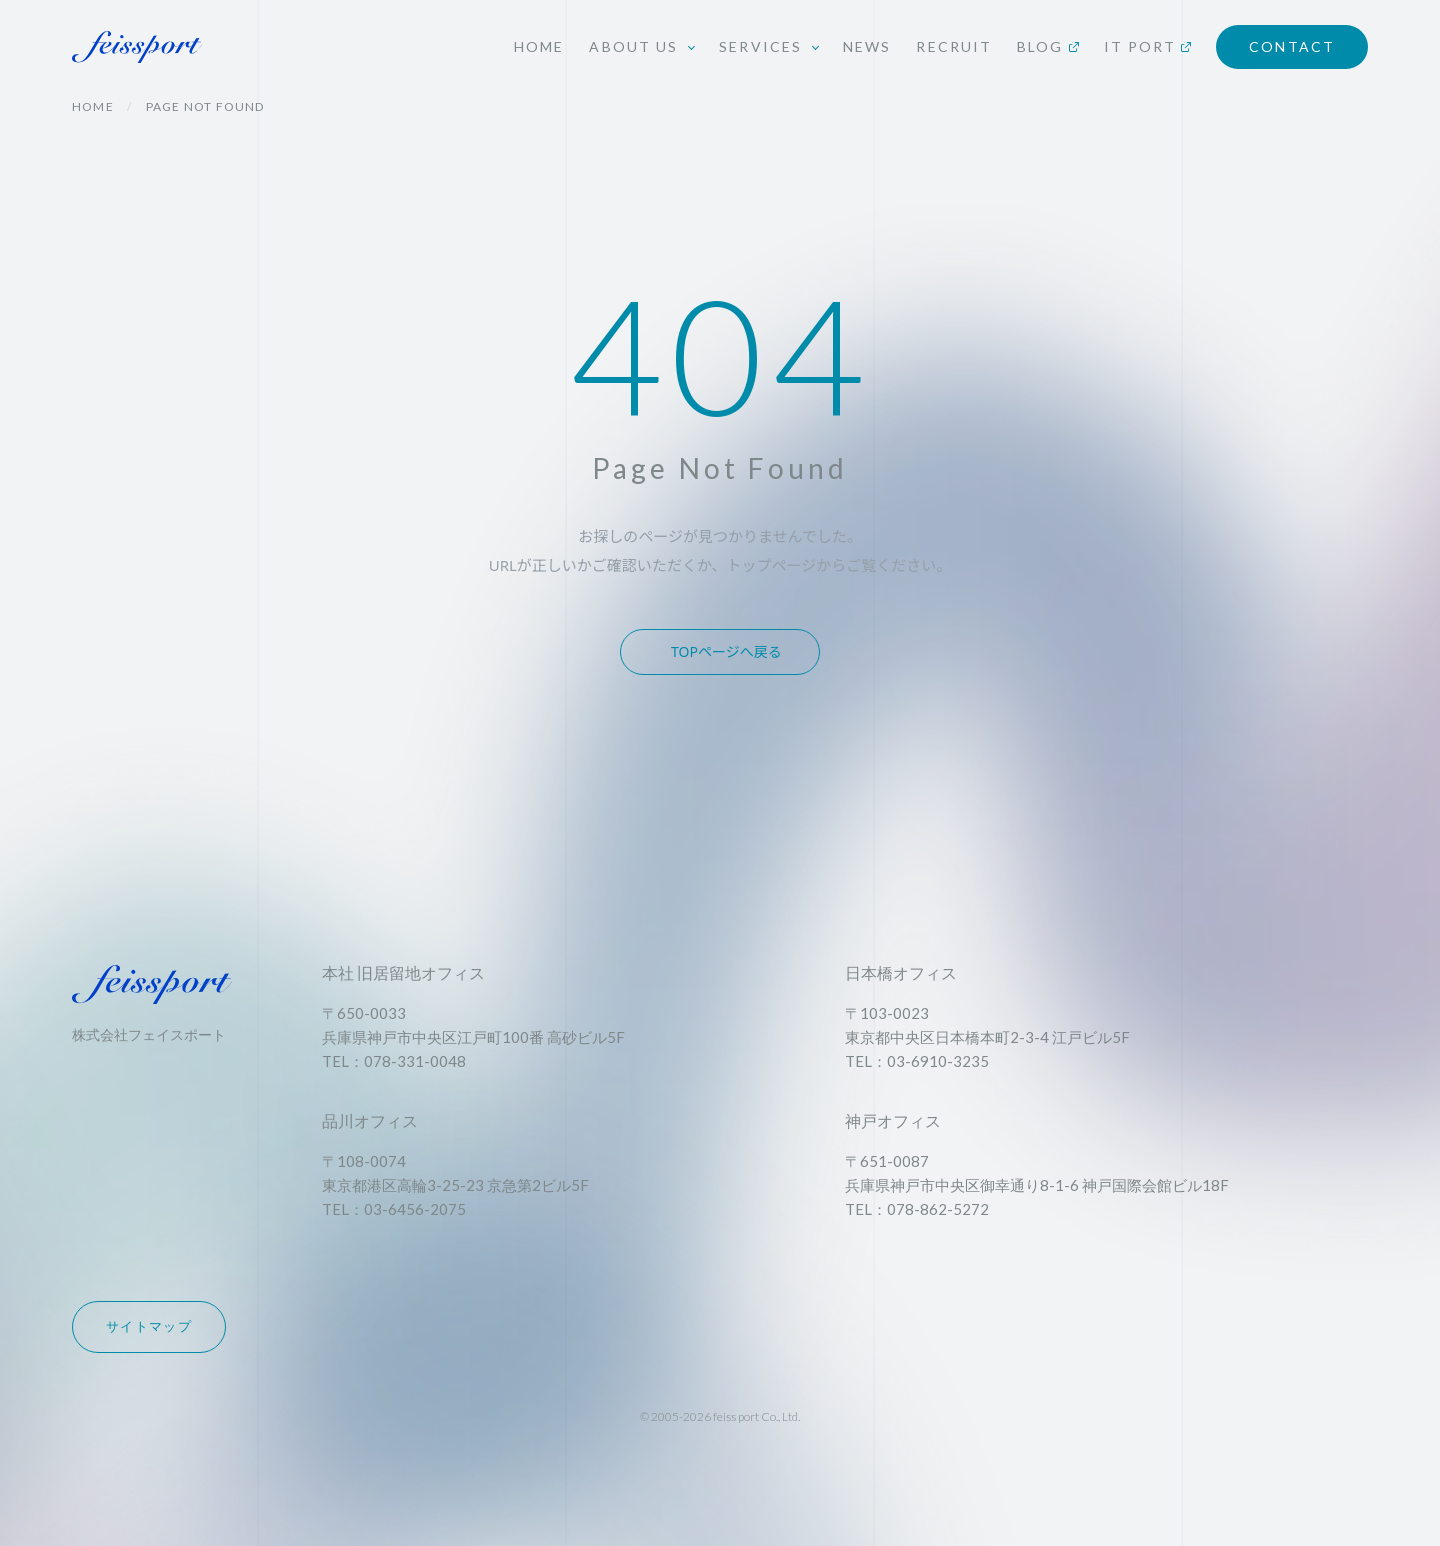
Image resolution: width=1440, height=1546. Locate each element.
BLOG (1047, 46)
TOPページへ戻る (726, 651)
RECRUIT (954, 46)
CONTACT (1292, 46)
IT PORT (1148, 46)
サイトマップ (149, 1326)
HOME (539, 46)
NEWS (867, 46)
